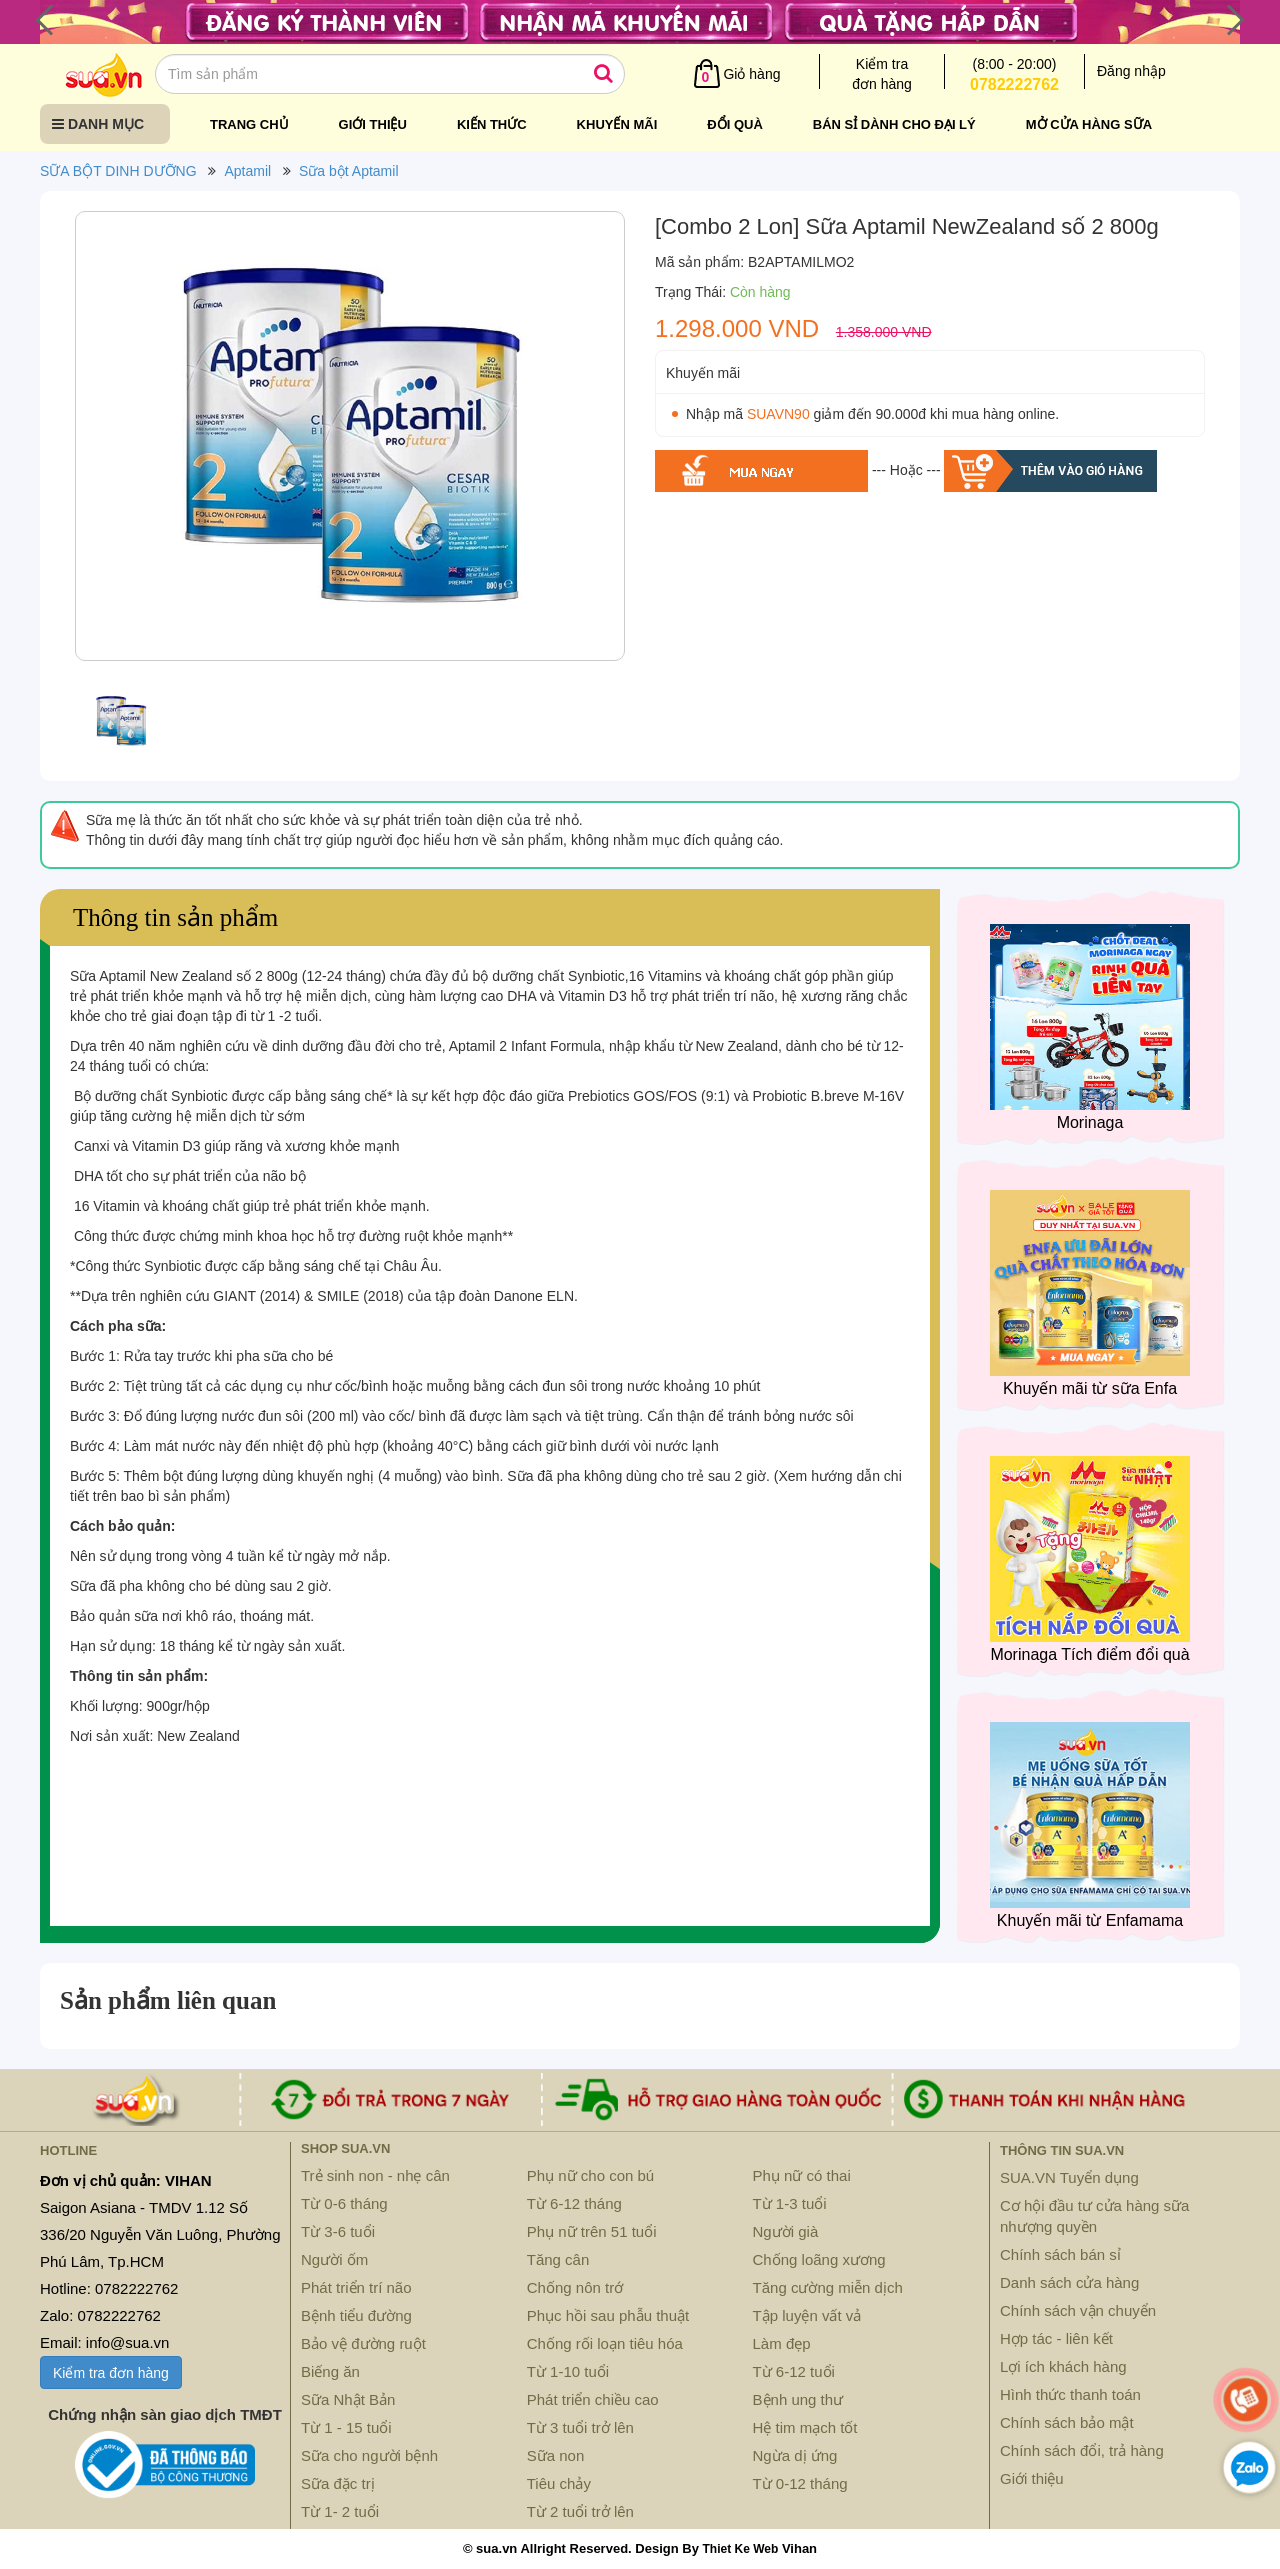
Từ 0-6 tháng (344, 2203)
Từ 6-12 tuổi (794, 2371)
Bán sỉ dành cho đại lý (894, 124)
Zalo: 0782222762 (100, 2315)
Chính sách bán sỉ (1060, 2254)
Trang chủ (249, 124)
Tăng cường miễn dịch (828, 2287)
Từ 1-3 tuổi (790, 2203)
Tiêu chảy (559, 2483)
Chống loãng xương (819, 2259)
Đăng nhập (1131, 71)
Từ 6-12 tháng (574, 2203)
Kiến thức (492, 124)
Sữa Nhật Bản (348, 2399)
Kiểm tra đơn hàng (111, 2373)
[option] (350, 441)
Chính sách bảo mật (1067, 2422)
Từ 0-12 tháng (800, 2483)
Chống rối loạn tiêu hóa (605, 2343)
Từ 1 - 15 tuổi (346, 2427)
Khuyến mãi (617, 124)
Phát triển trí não (356, 2287)
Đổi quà (735, 124)
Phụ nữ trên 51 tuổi (592, 2231)
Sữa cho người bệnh (369, 2455)
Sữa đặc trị (338, 2483)
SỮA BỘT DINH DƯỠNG (118, 171)
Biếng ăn (330, 2371)
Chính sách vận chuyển (1078, 2310)
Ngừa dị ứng (795, 2455)
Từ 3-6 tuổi (338, 2231)
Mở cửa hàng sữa (1089, 124)
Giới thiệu (373, 124)
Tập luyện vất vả (807, 2315)
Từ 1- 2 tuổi (340, 2511)
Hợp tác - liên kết (1056, 2338)
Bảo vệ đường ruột (363, 2343)
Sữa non (556, 2455)
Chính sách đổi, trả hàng (1082, 2450)
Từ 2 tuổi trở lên (580, 2511)
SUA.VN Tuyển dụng (1069, 2177)
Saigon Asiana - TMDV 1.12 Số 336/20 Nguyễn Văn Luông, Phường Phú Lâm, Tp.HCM (160, 2234)
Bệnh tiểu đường (356, 2315)
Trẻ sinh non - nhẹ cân (375, 2175)
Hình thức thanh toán (1070, 2394)
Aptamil (247, 171)
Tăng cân (558, 2259)
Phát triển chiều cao (593, 2399)
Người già (786, 2231)
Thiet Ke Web (740, 2549)
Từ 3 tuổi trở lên (580, 2427)
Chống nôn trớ (575, 2287)
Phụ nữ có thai (802, 2175)
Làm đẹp (782, 2343)
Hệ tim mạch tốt (805, 2427)
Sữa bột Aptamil (349, 171)
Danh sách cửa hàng (1069, 2282)
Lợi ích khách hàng (1063, 2366)
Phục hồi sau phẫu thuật (608, 2315)
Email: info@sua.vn (104, 2342)
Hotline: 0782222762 (109, 2288)
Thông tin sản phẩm (175, 917)
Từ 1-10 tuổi (568, 2371)
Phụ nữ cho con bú (590, 2175)
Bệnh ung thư (798, 2399)
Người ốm (334, 2259)
